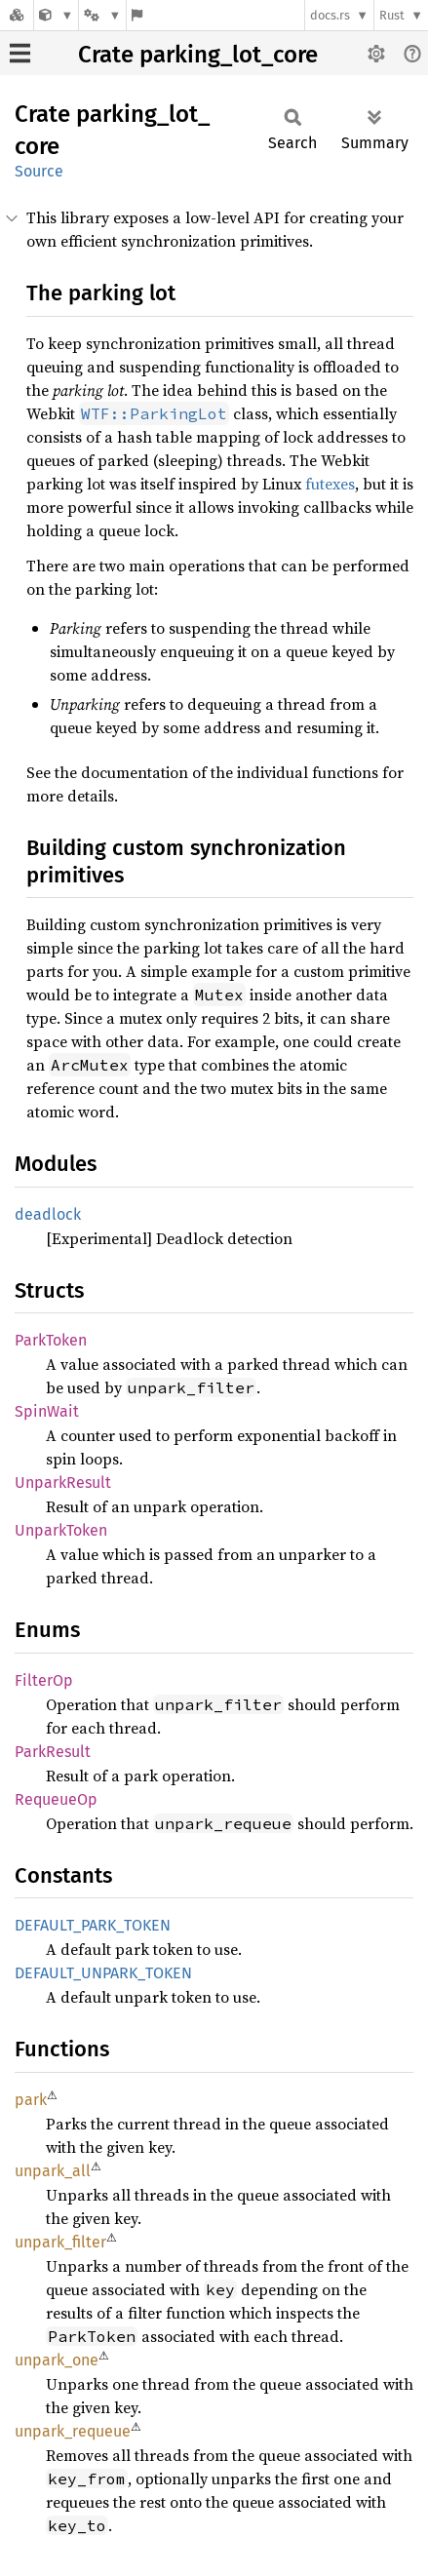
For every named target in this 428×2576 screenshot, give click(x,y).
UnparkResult (63, 1482)
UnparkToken (61, 1530)
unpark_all (53, 2171)
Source (39, 171)
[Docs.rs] (16, 15)
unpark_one (56, 2360)
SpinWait (47, 1411)
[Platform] (102, 15)
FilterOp (44, 1680)
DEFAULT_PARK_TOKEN (93, 1925)
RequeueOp (56, 1799)
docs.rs (330, 15)
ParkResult (53, 1751)
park (31, 2099)
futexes (330, 483)
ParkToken (51, 1340)
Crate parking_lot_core (198, 54)
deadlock (48, 1214)
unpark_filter (60, 2242)
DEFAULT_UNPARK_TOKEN (103, 1973)
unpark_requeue (73, 2431)
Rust (392, 15)
